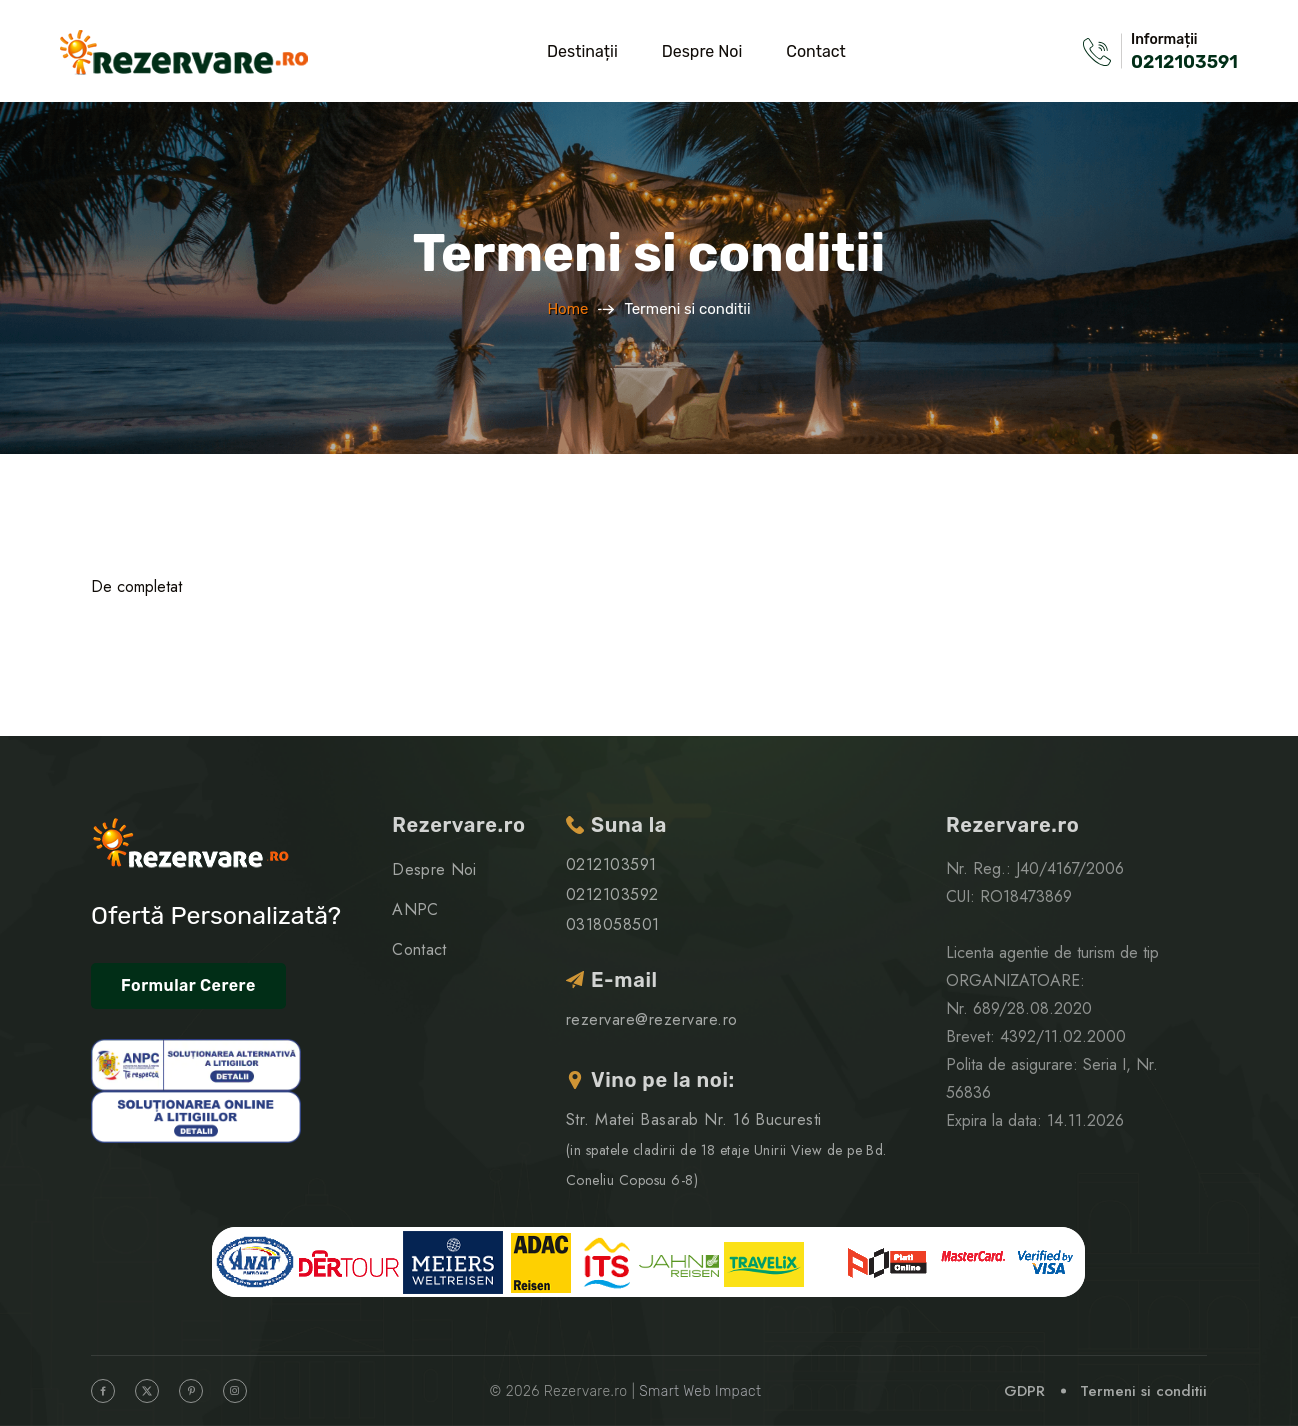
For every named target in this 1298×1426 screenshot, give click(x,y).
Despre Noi (702, 51)
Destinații (582, 51)
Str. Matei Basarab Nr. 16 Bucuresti (726, 1149)
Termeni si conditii (1143, 1391)
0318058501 (613, 924)
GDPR (1024, 1391)
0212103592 (612, 894)
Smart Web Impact (700, 1391)
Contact (816, 51)
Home (567, 309)
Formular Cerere (188, 985)
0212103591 (1184, 62)
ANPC (415, 909)
